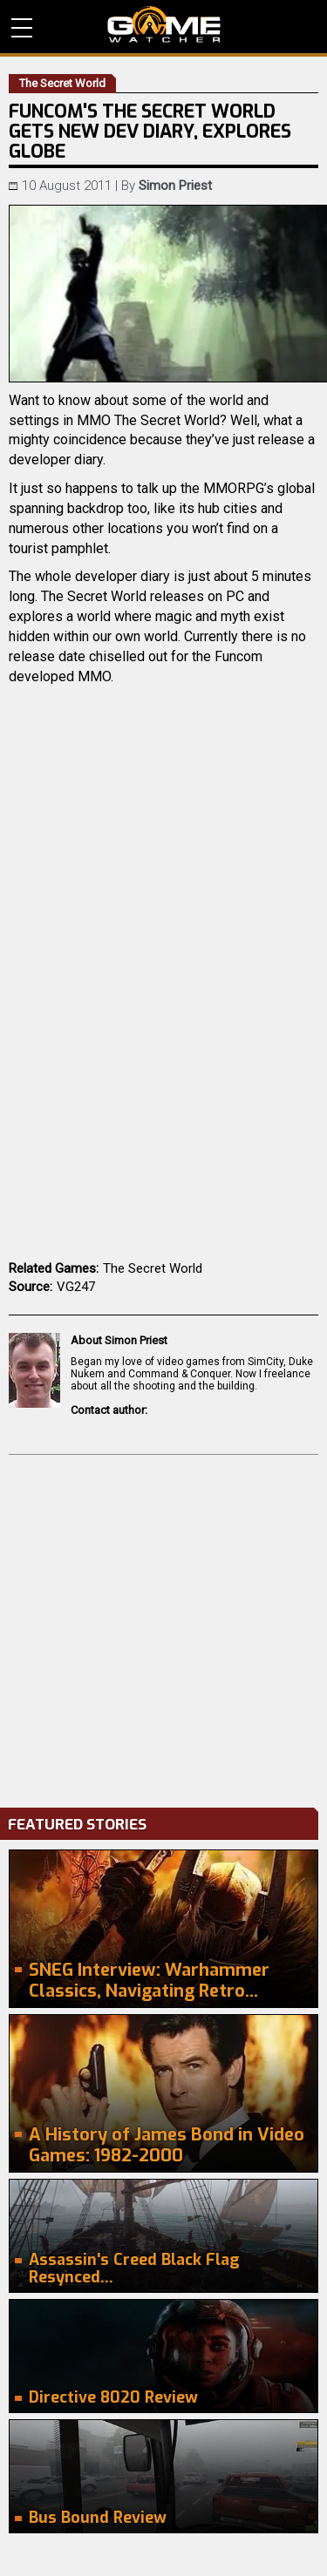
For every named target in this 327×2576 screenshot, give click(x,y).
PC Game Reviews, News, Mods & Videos (164, 24)
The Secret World (152, 1268)
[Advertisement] (163, 1627)
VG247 (76, 1287)
